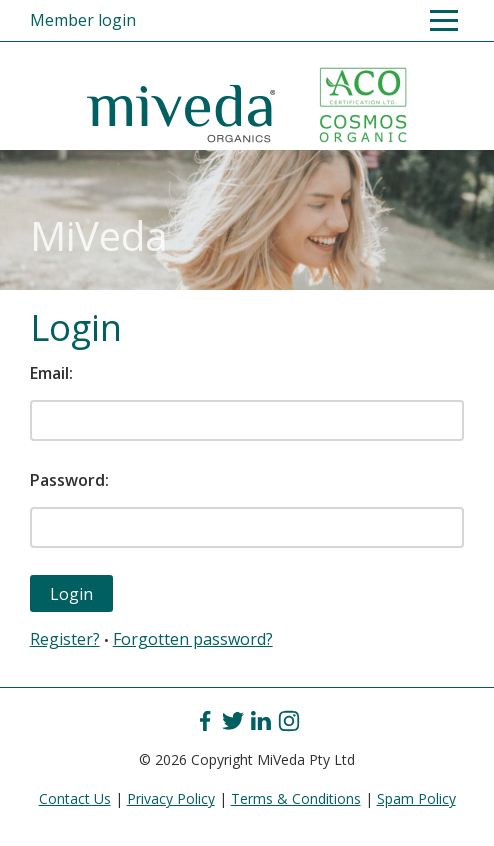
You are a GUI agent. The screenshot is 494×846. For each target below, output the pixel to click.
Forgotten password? (193, 639)
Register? (65, 639)
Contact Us (75, 798)
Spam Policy (416, 798)
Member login (83, 20)
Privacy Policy (171, 798)
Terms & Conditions (296, 798)
